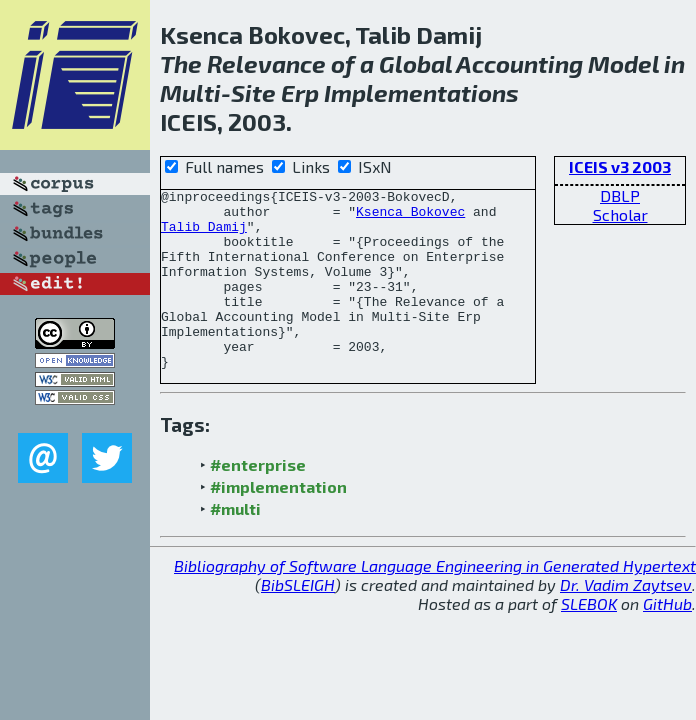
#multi (235, 544)
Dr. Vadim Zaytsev (626, 620)
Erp (300, 92)
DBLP (620, 195)
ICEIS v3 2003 (620, 166)
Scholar (620, 214)
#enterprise (258, 500)
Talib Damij (204, 235)
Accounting (519, 63)
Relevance (266, 63)
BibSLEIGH (298, 620)
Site (253, 92)
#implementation (278, 522)
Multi (190, 92)
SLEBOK (589, 639)
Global (415, 63)
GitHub (667, 639)
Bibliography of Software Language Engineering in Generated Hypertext (435, 601)
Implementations (421, 92)
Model (623, 63)
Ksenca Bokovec (410, 217)
